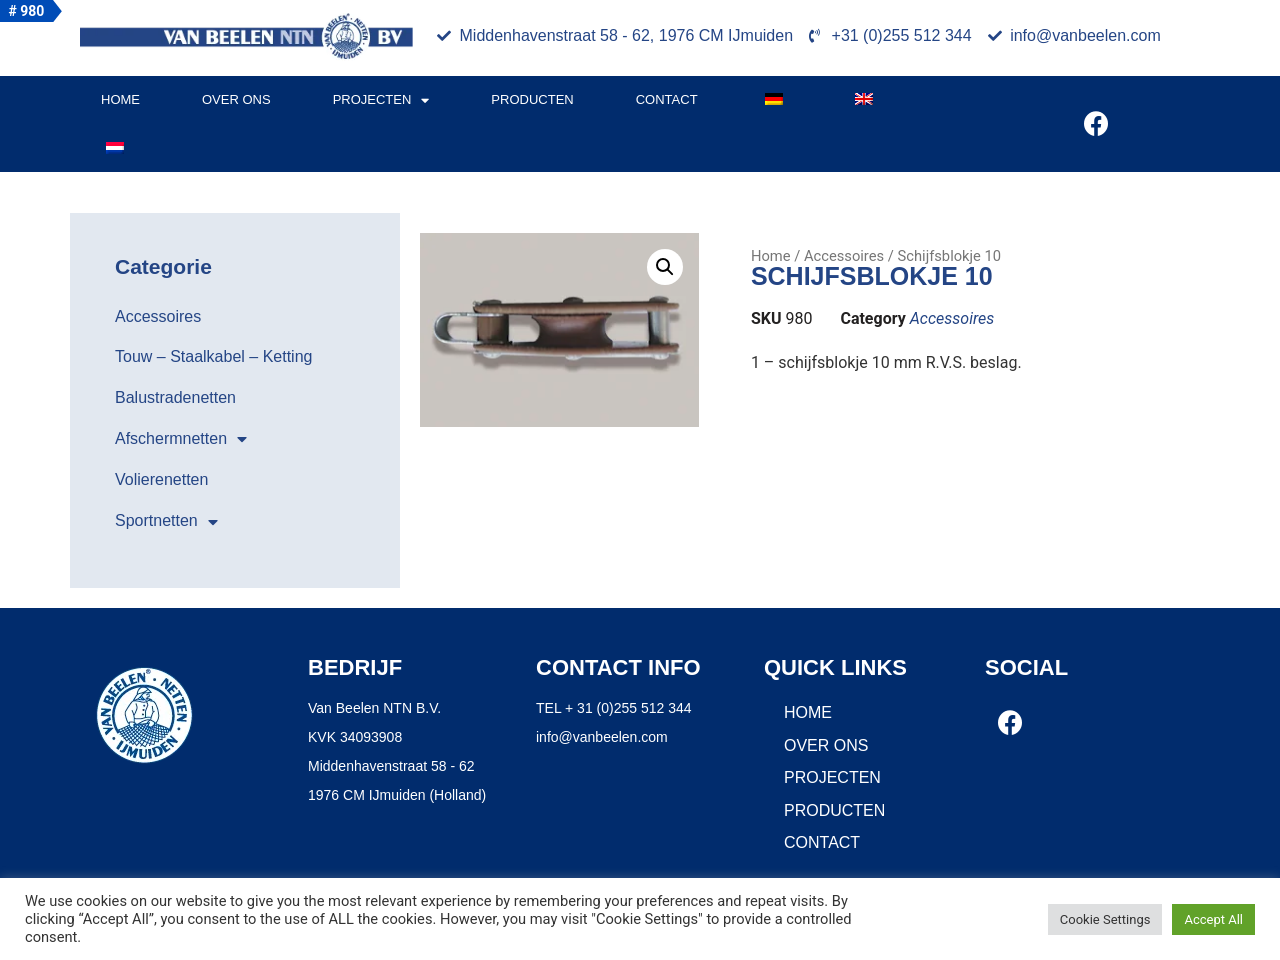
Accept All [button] (1213, 919)
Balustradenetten (175, 397)
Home (120, 99)
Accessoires (158, 316)
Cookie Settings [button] (1105, 919)
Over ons (236, 99)
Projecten (381, 100)
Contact (667, 99)
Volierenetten (161, 479)
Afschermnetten (181, 439)
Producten (532, 99)
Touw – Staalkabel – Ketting (213, 356)
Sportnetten (166, 522)
